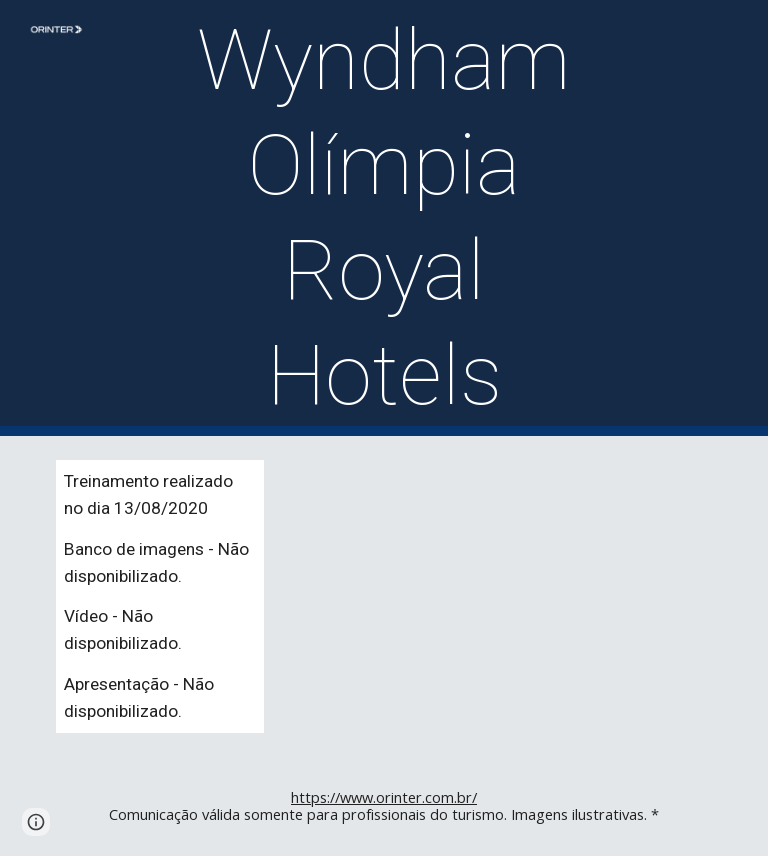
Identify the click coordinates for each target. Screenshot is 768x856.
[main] (383, 218)
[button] (36, 822)
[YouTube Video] (551, 568)
